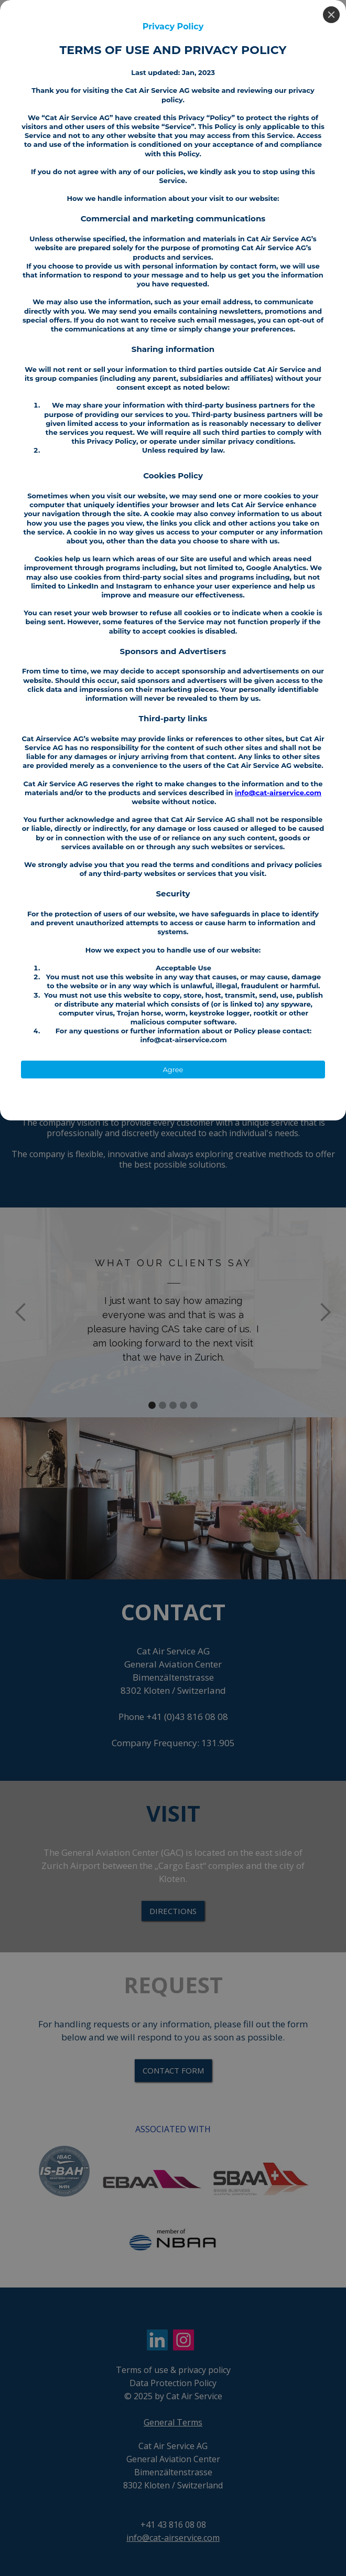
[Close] (331, 14)
